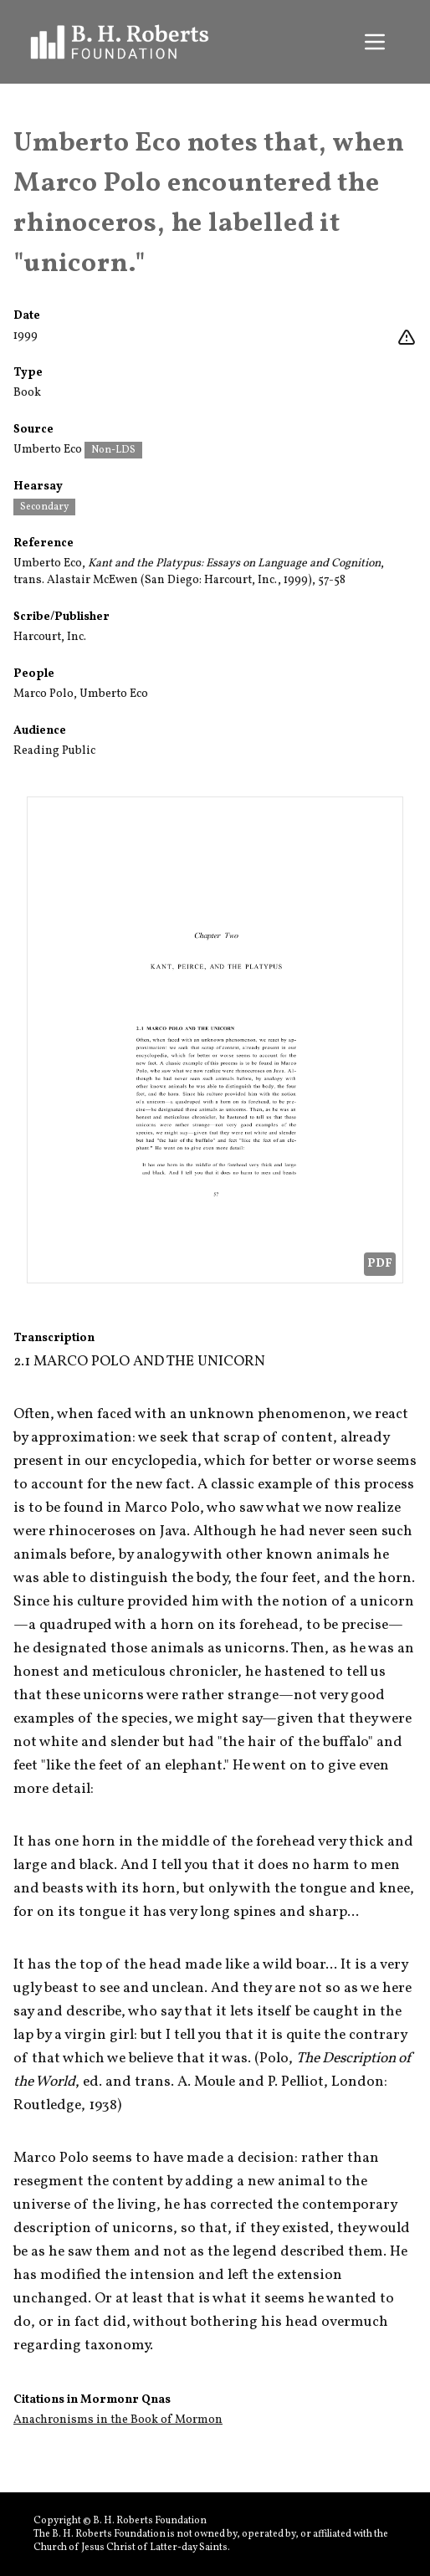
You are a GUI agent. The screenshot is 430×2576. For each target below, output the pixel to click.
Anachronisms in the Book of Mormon (118, 2420)
